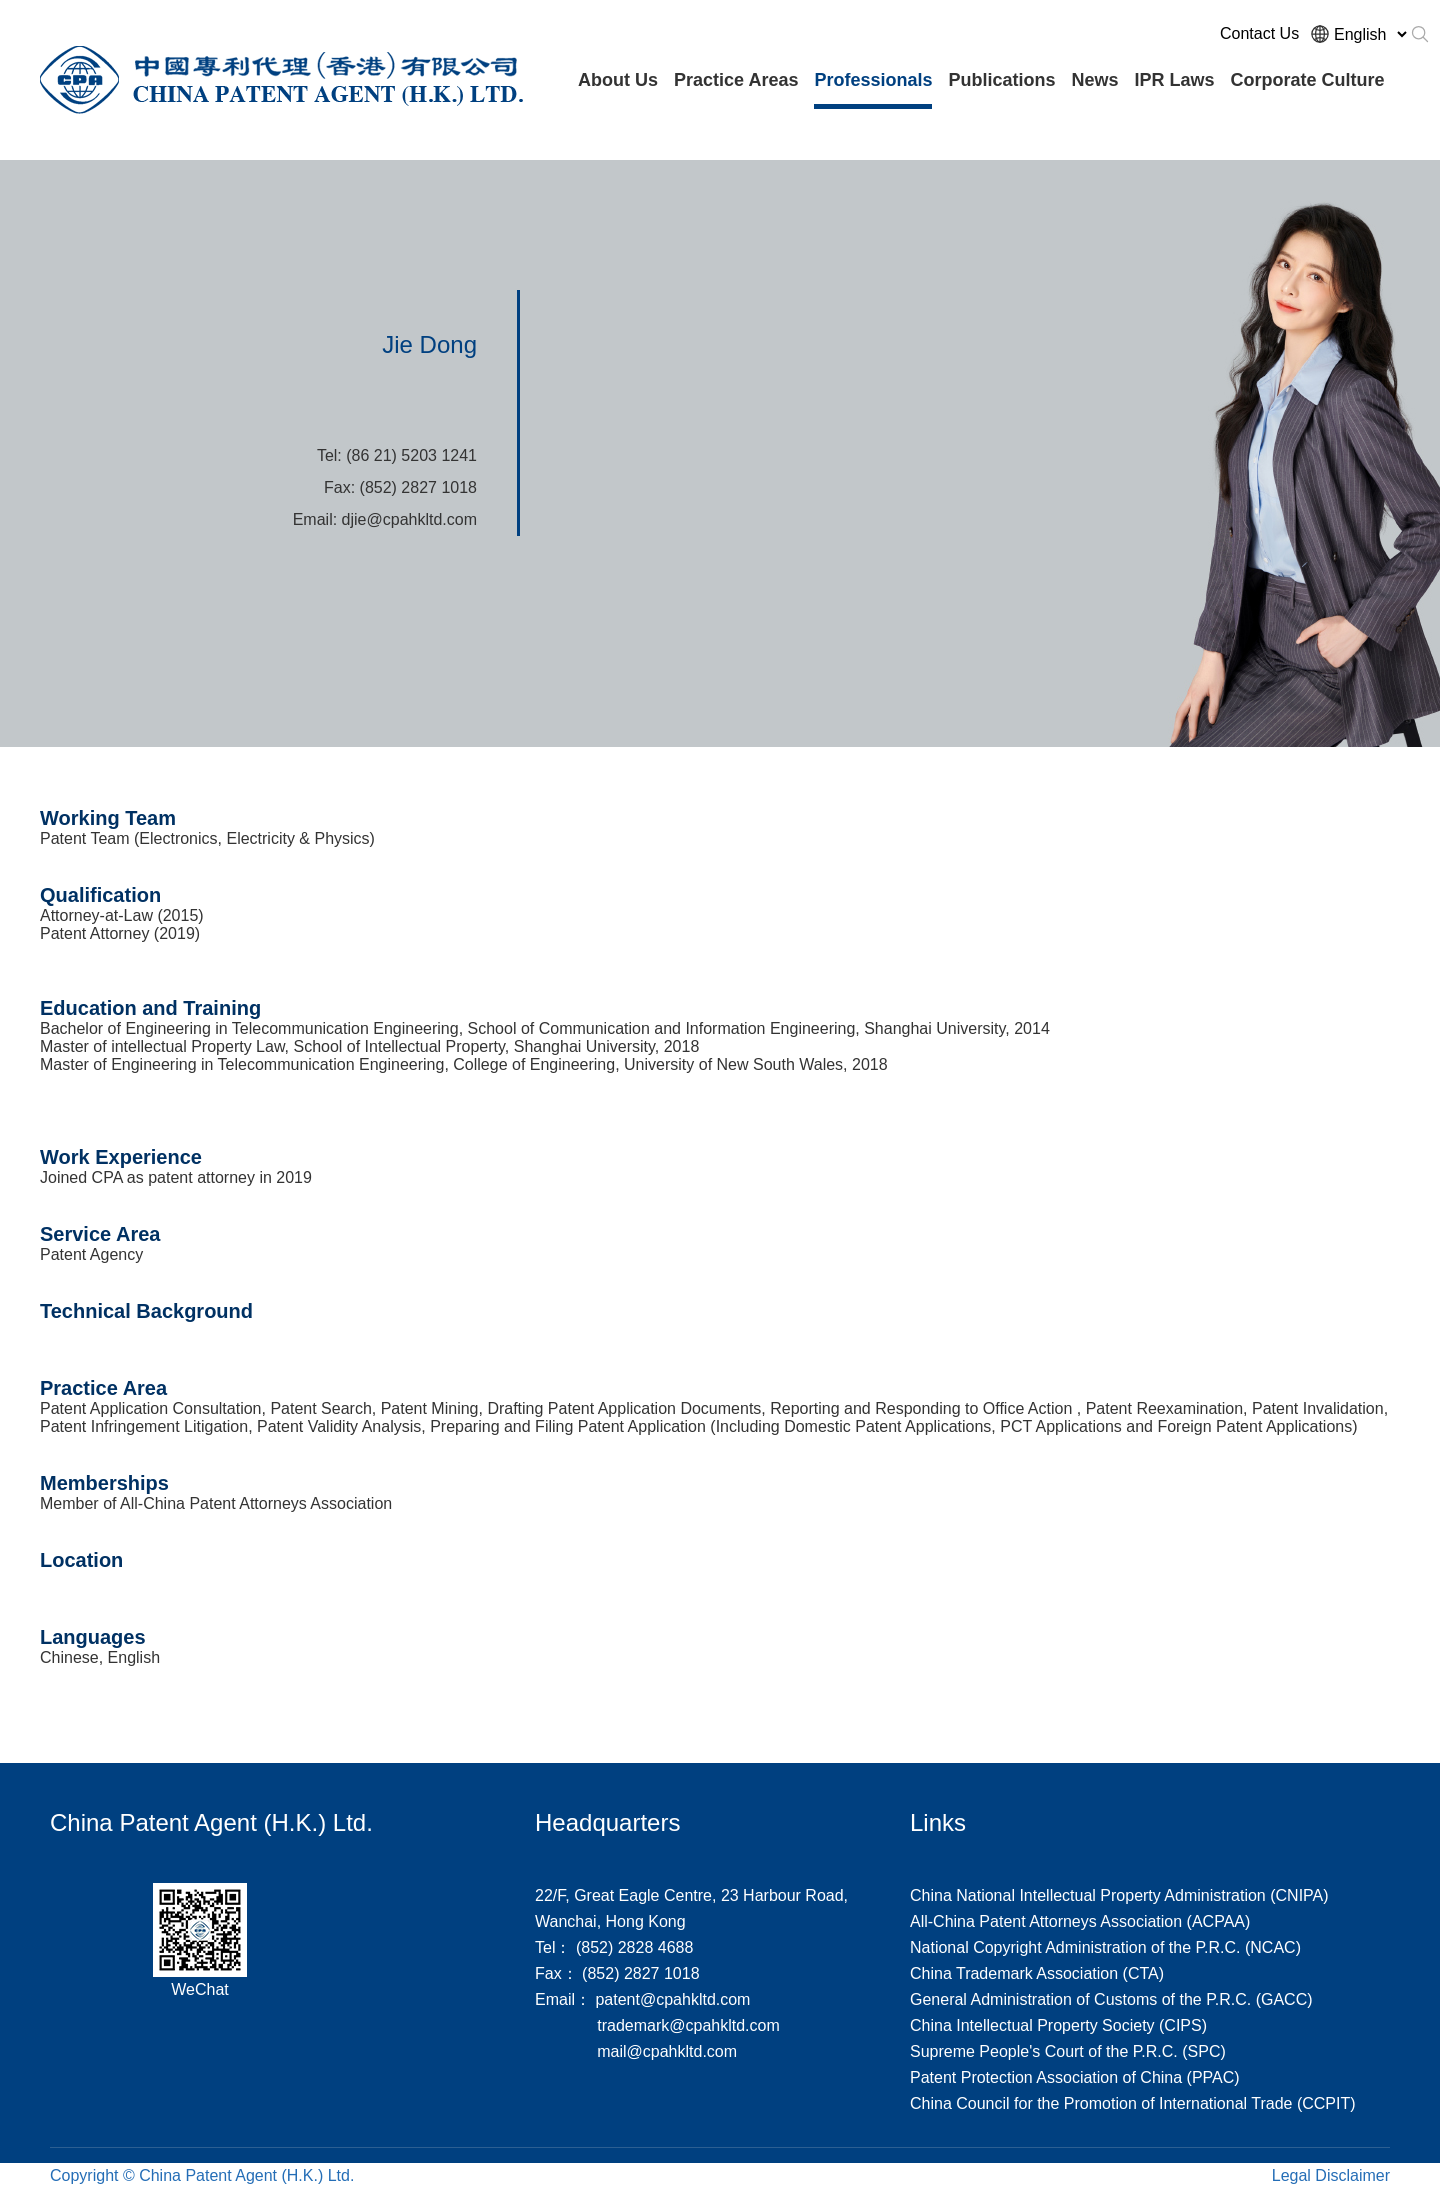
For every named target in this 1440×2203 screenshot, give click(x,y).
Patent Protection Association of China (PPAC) (1075, 2077)
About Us (618, 80)
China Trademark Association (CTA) (1037, 1973)
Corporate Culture (1308, 80)
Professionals (873, 80)
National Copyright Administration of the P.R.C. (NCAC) (1105, 1947)
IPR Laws (1175, 80)
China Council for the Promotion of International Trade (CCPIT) (1133, 2103)
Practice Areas (736, 80)
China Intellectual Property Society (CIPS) (1058, 2025)
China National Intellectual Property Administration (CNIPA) (1119, 1895)
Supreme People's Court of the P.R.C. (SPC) (1068, 2051)
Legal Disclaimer (1331, 2175)
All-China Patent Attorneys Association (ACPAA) (1080, 1921)
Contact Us (1259, 33)
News (1094, 80)
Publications (1001, 80)
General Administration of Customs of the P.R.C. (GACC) (1111, 1999)
